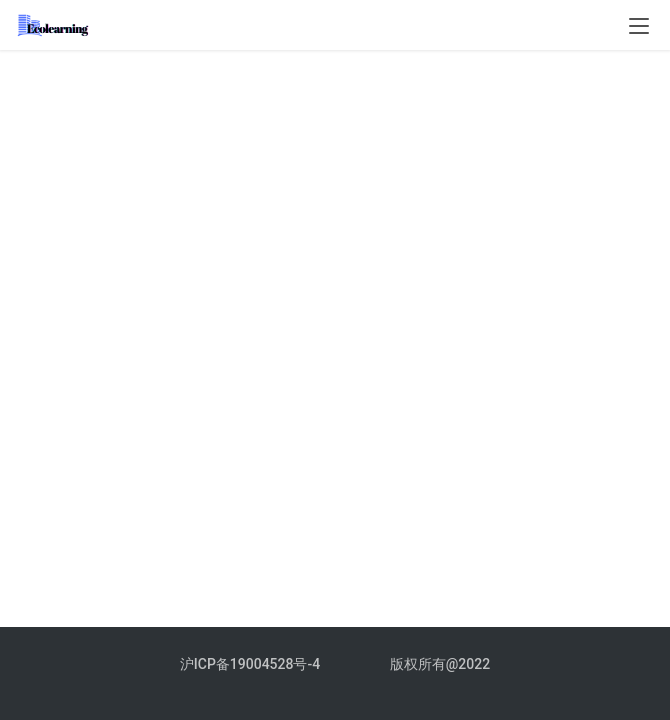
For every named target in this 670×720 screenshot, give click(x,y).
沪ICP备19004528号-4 (252, 664)
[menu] (639, 26)
